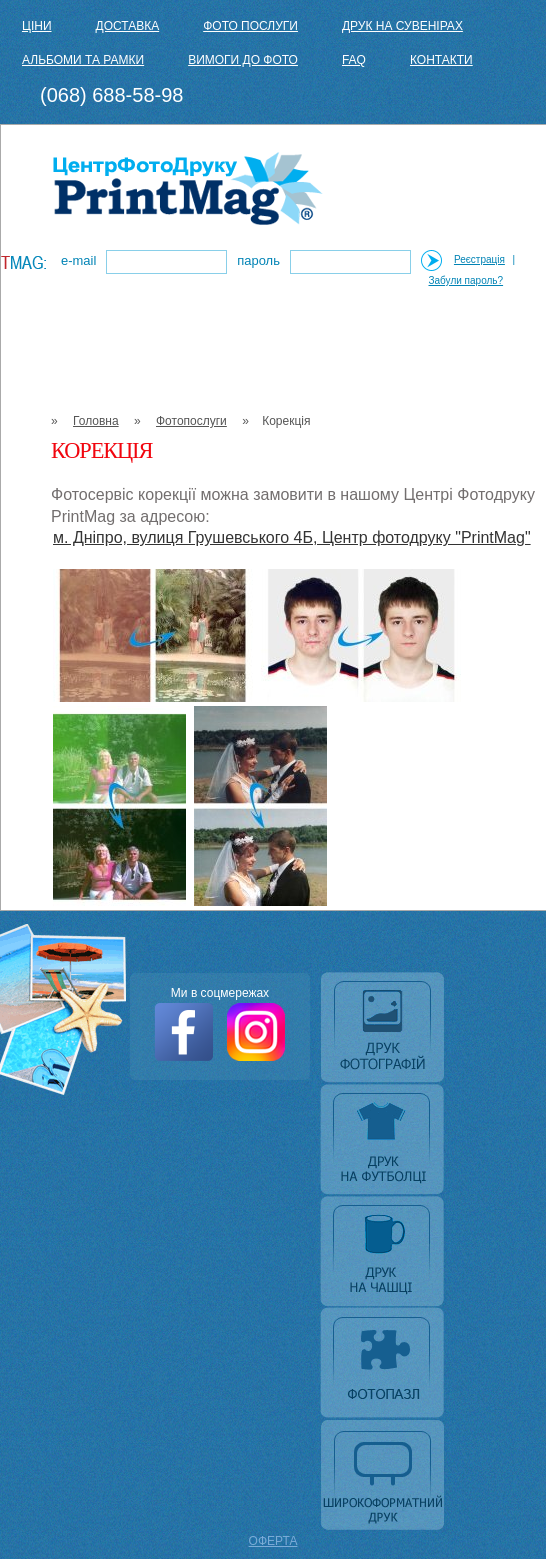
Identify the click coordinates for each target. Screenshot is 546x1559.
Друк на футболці (384, 1141)
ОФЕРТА (273, 1541)
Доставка (128, 26)
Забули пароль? (466, 280)
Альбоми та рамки (83, 60)
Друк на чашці (384, 1253)
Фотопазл (384, 1365)
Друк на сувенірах (402, 26)
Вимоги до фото (243, 60)
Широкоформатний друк (384, 1477)
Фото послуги (250, 26)
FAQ (354, 60)
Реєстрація (479, 259)
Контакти (441, 60)
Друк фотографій (384, 1029)
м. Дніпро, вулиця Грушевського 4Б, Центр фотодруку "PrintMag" (292, 537)
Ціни (37, 26)
